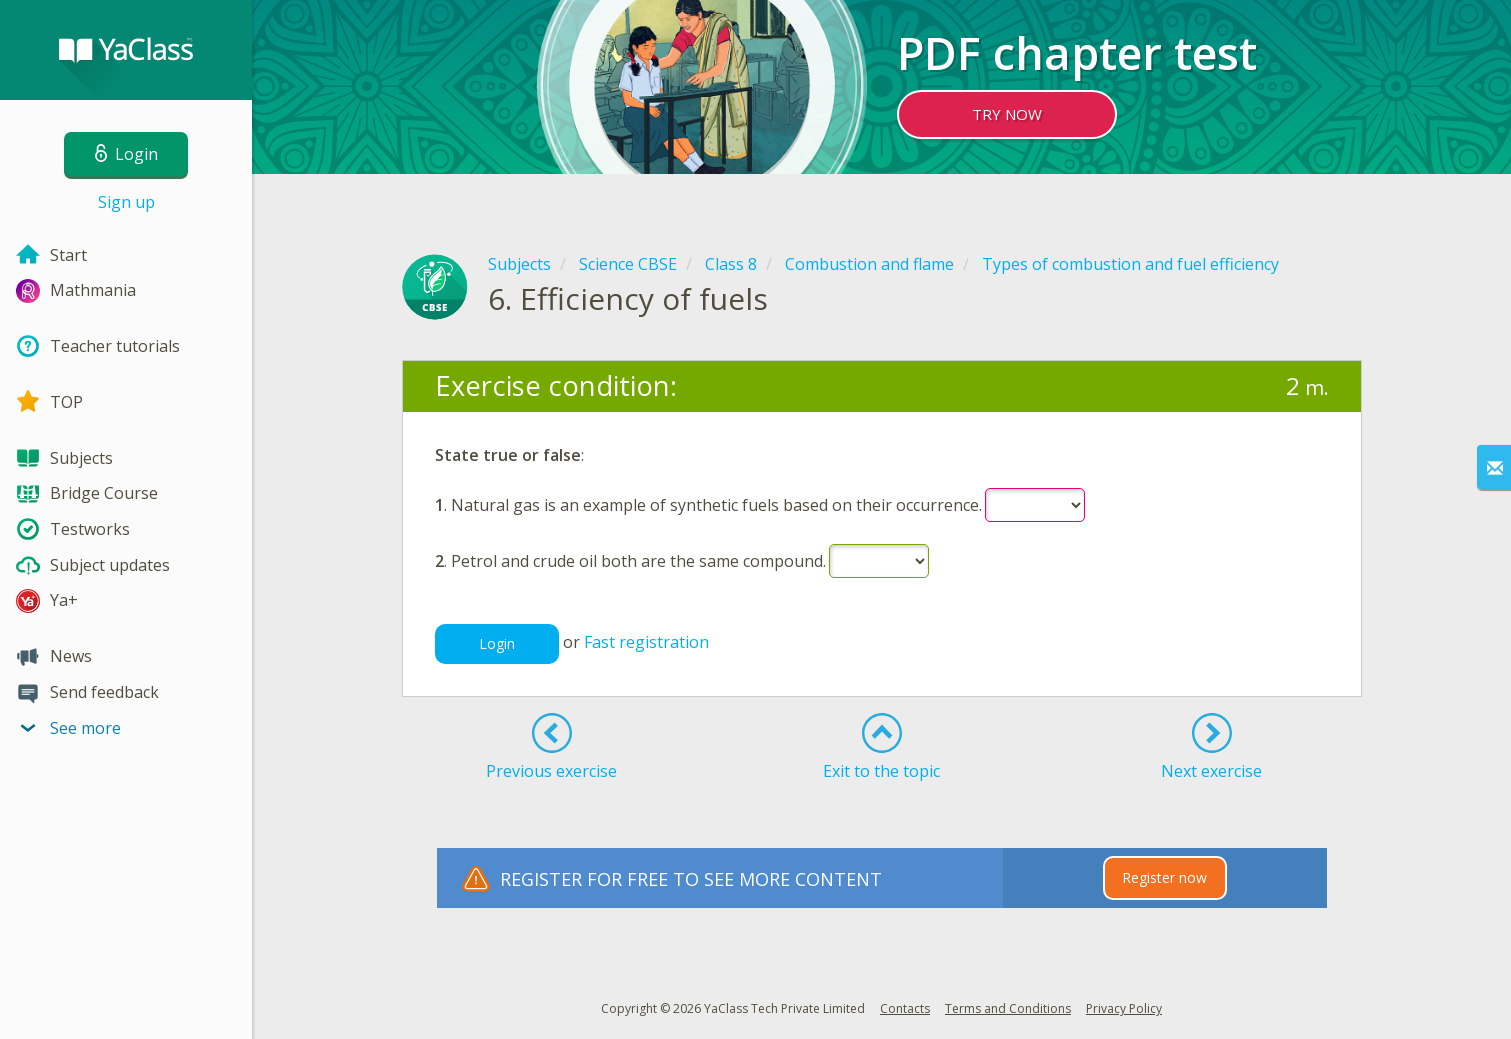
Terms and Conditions (1008, 1008)
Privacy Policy (1124, 1008)
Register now (1164, 877)
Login (497, 643)
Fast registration (646, 642)
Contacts (905, 1008)
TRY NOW (1007, 114)
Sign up (126, 202)
